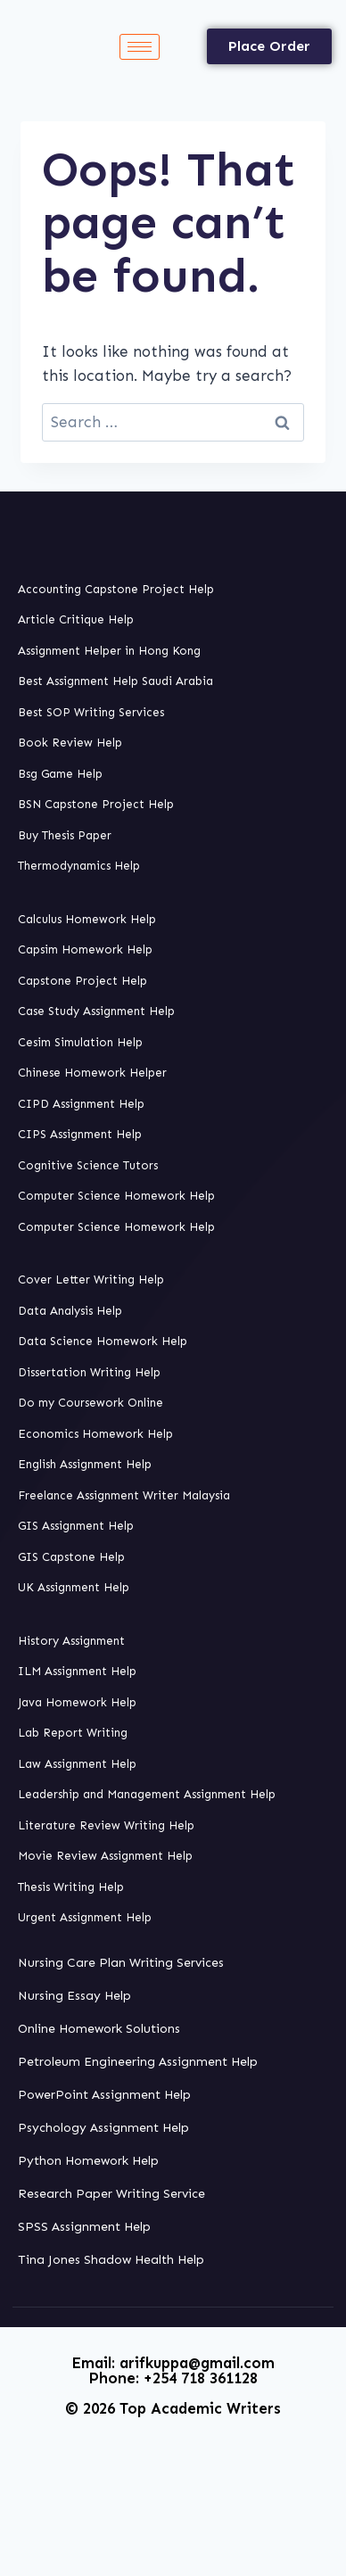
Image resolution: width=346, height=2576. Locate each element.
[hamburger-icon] (139, 47)
